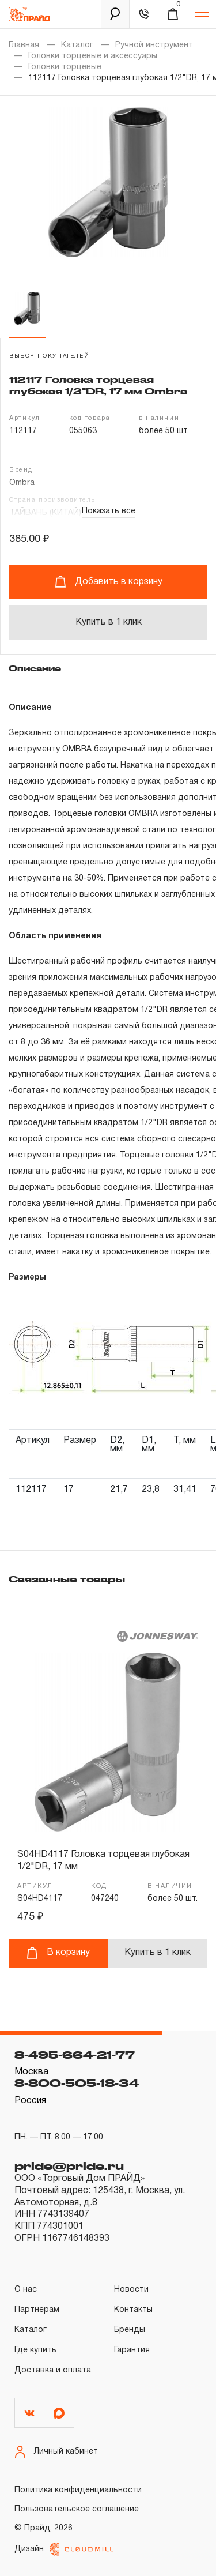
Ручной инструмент (154, 45)
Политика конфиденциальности (78, 2490)
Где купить (35, 2350)
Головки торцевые (64, 67)
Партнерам (36, 2310)
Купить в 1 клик (108, 622)
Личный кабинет (56, 2452)
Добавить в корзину (108, 582)
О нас (25, 2289)
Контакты (133, 2310)
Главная (24, 45)
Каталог (77, 45)
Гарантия (132, 2350)
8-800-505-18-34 (76, 2083)
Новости (131, 2289)
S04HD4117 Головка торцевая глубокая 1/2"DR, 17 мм (103, 1861)
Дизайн (63, 2549)
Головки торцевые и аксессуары (92, 56)
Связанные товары (67, 1579)
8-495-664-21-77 (74, 2054)
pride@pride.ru (69, 2166)
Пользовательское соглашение (76, 2509)
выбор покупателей (49, 356)
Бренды (129, 2330)
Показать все (108, 511)
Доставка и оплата (52, 2370)
